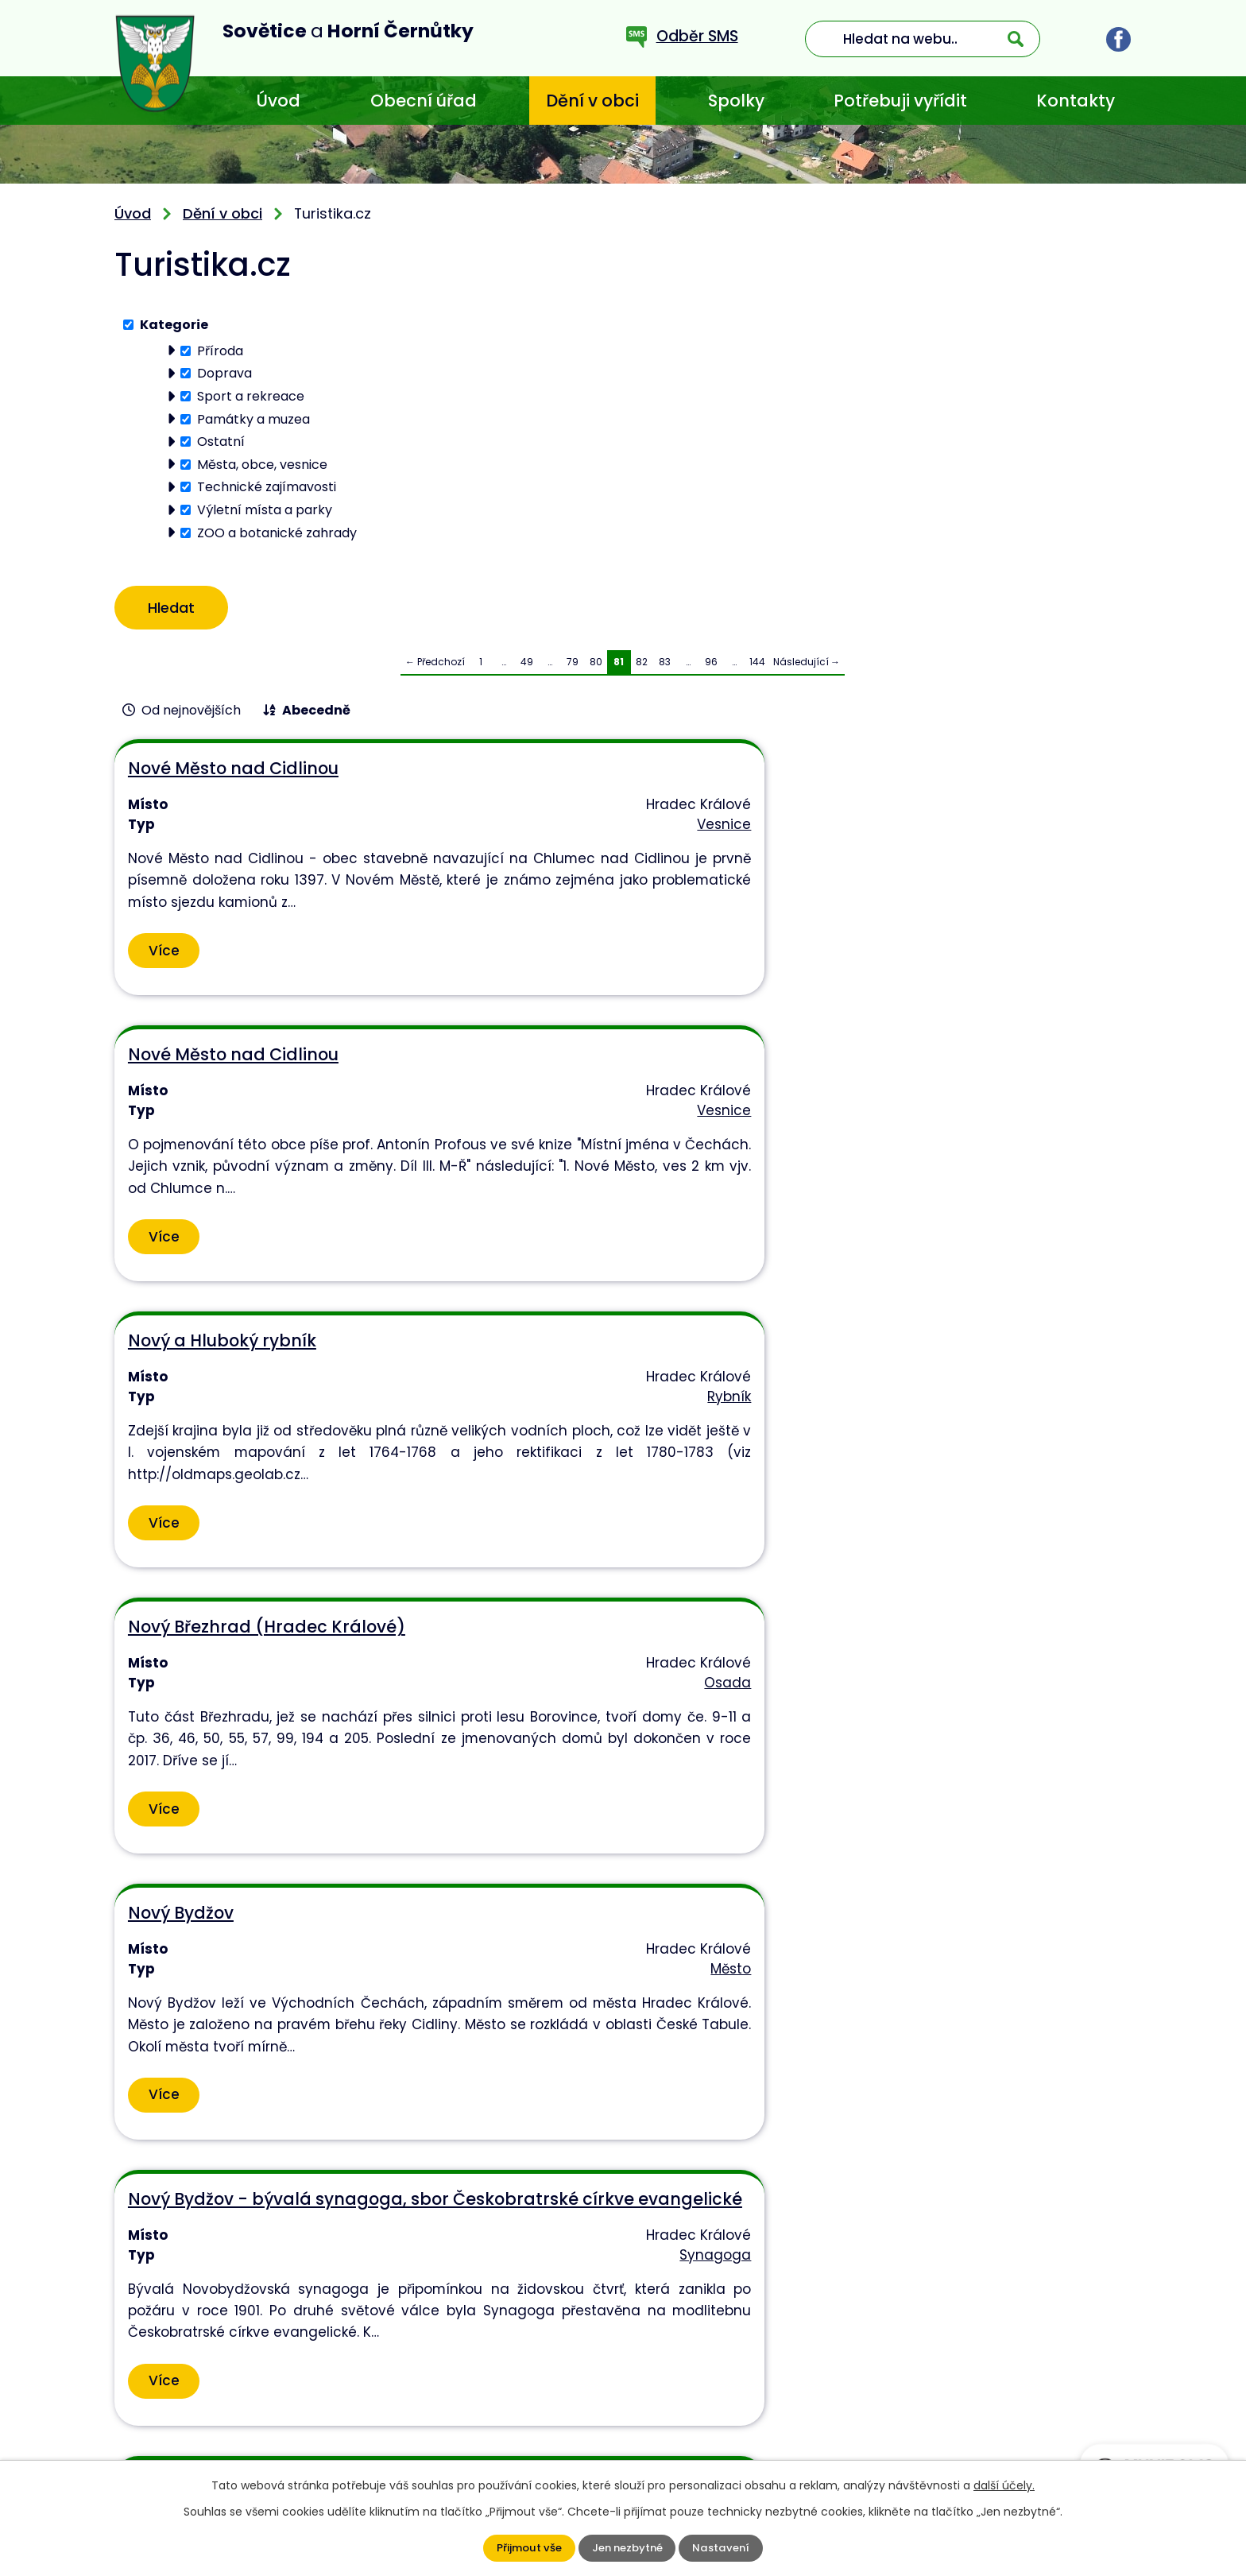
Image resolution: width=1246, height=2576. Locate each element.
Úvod (278, 100)
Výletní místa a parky (264, 510)
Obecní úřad (423, 100)
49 (526, 667)
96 (711, 667)
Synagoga (1088, 1187)
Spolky (736, 100)
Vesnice (406, 828)
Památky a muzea (253, 418)
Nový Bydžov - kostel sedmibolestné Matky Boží (926, 1460)
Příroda (220, 350)
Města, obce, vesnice (262, 464)
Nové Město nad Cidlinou (232, 773)
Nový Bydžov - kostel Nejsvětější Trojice (606, 1460)
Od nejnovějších (191, 716)
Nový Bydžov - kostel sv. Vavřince (266, 1788)
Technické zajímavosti (266, 487)
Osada (410, 1146)
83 (665, 667)
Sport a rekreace (250, 396)
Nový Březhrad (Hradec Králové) (265, 1090)
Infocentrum (391, 1525)
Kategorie (174, 325)
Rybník (1097, 828)
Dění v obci (592, 100)
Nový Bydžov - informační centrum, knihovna (277, 1460)
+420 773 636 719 (480, 2424)
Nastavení (724, 2548)
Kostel (755, 1525)
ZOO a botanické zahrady (277, 532)
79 (572, 667)
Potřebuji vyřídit (900, 100)
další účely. (1004, 2485)
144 (757, 667)
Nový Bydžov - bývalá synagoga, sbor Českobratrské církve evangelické (954, 1111)
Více (164, 989)
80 (596, 667)
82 (642, 667)
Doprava (224, 373)
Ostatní (221, 441)
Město (755, 1146)
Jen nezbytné (627, 2548)
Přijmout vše (526, 2548)
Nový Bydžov (524, 1090)
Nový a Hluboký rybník (909, 773)
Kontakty (1075, 100)
